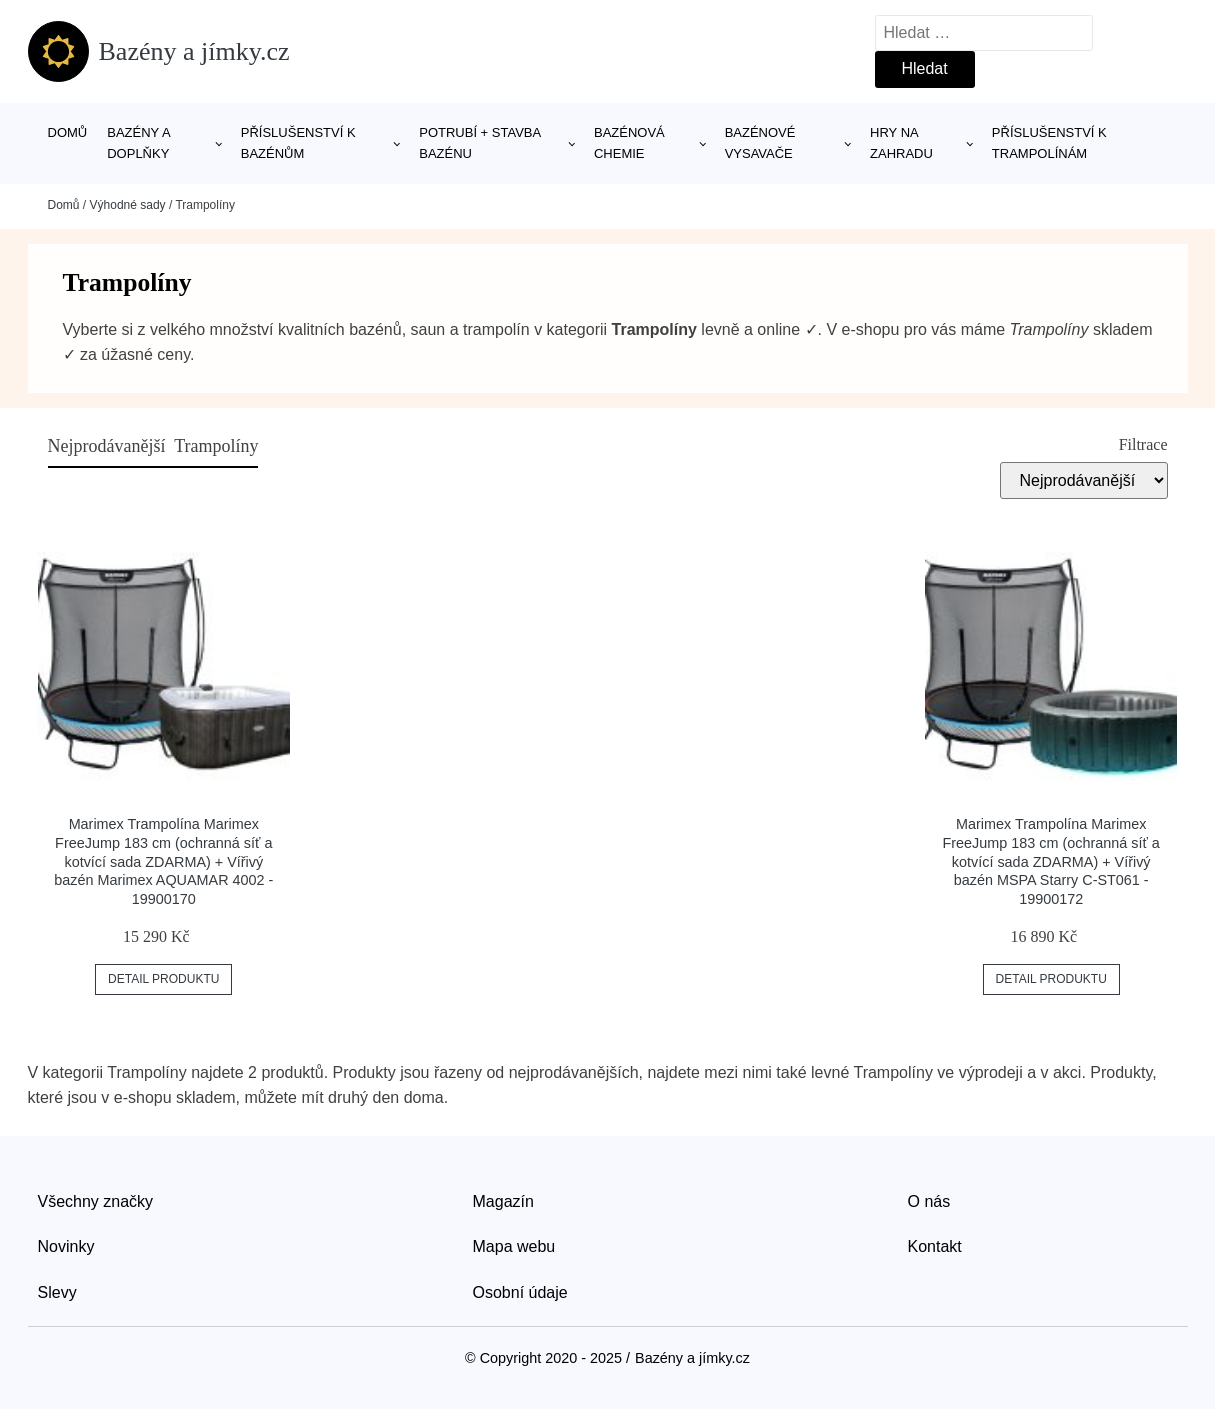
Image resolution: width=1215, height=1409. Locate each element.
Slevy (57, 1292)
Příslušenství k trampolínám (1049, 143)
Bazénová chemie (629, 143)
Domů (68, 132)
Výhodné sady (128, 205)
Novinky (66, 1246)
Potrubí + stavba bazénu (479, 143)
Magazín (503, 1201)
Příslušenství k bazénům (298, 143)
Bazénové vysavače (760, 143)
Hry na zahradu (901, 143)
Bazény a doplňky (138, 143)
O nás (929, 1201)
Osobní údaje (520, 1292)
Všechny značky (96, 1201)
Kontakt (935, 1246)
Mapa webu (514, 1246)
